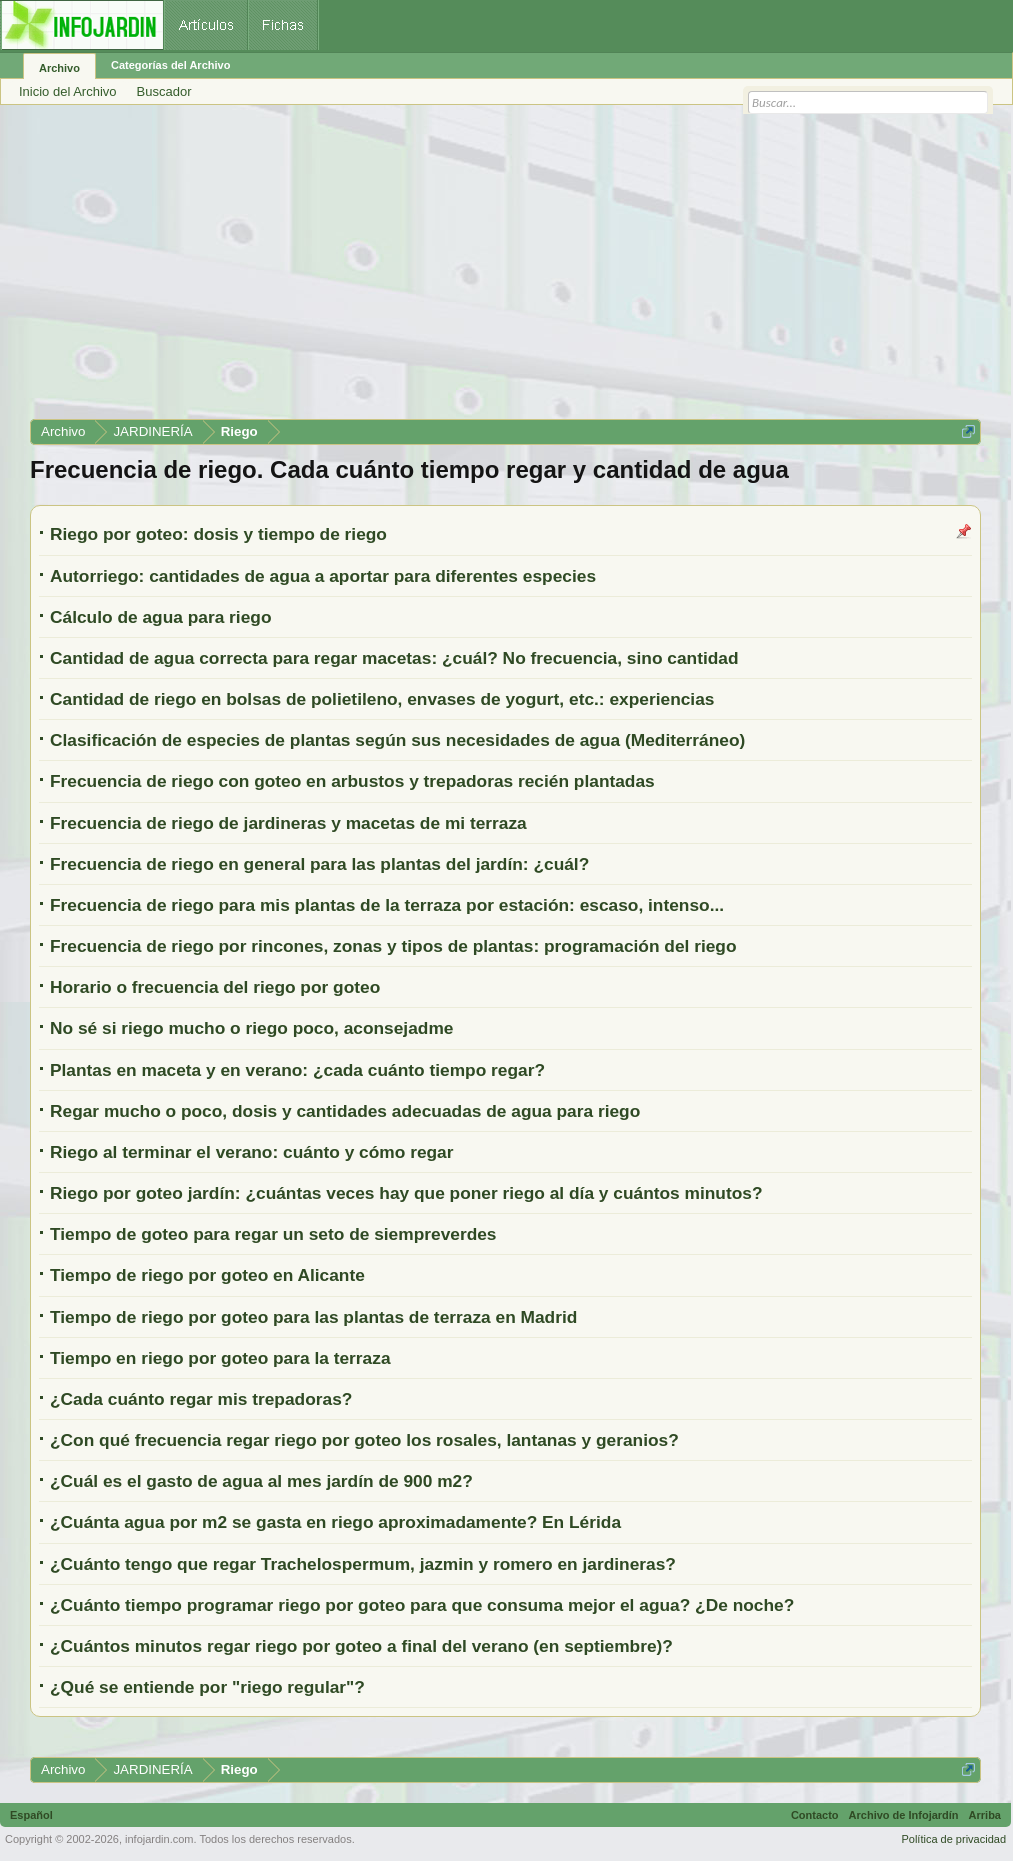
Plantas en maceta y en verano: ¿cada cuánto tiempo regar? (297, 1070)
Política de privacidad (953, 1839)
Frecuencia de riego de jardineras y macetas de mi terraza (288, 823)
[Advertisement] (505, 269)
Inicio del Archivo (68, 91)
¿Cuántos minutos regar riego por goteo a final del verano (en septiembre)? (361, 1646)
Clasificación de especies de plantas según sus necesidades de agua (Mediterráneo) (397, 740)
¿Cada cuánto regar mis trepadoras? (201, 1399)
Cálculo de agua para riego (160, 617)
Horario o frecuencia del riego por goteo (215, 987)
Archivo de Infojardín (904, 1815)
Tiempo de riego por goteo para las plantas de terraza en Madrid (313, 1317)
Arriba (985, 1815)
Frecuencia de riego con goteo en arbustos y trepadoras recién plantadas (352, 781)
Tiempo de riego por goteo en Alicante (207, 1275)
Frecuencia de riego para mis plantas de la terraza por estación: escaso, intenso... (387, 905)
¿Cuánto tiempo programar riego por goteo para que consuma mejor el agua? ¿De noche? (422, 1605)
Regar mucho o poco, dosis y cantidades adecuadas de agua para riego (345, 1111)
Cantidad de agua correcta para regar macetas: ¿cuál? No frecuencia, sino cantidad (394, 658)
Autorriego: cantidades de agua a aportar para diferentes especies (323, 576)
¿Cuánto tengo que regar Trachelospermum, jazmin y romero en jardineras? (363, 1564)
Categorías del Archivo (170, 65)
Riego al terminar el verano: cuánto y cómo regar (251, 1152)
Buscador (164, 91)
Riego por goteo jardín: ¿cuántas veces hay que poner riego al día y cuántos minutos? (406, 1193)
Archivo (59, 68)
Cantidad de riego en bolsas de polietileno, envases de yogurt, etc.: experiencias (382, 699)
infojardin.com (159, 1839)
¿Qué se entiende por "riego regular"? (207, 1687)
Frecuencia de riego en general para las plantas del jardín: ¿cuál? (319, 864)
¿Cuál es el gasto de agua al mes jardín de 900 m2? (261, 1481)
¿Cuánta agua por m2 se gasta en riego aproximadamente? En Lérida (335, 1522)
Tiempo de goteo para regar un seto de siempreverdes (273, 1234)
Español (31, 1815)
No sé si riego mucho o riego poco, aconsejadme (251, 1028)
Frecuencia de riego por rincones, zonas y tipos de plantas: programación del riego (393, 946)
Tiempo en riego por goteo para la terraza (220, 1358)
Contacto (815, 1815)
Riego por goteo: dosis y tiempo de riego (218, 534)
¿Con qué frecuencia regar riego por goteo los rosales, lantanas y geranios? (364, 1440)
